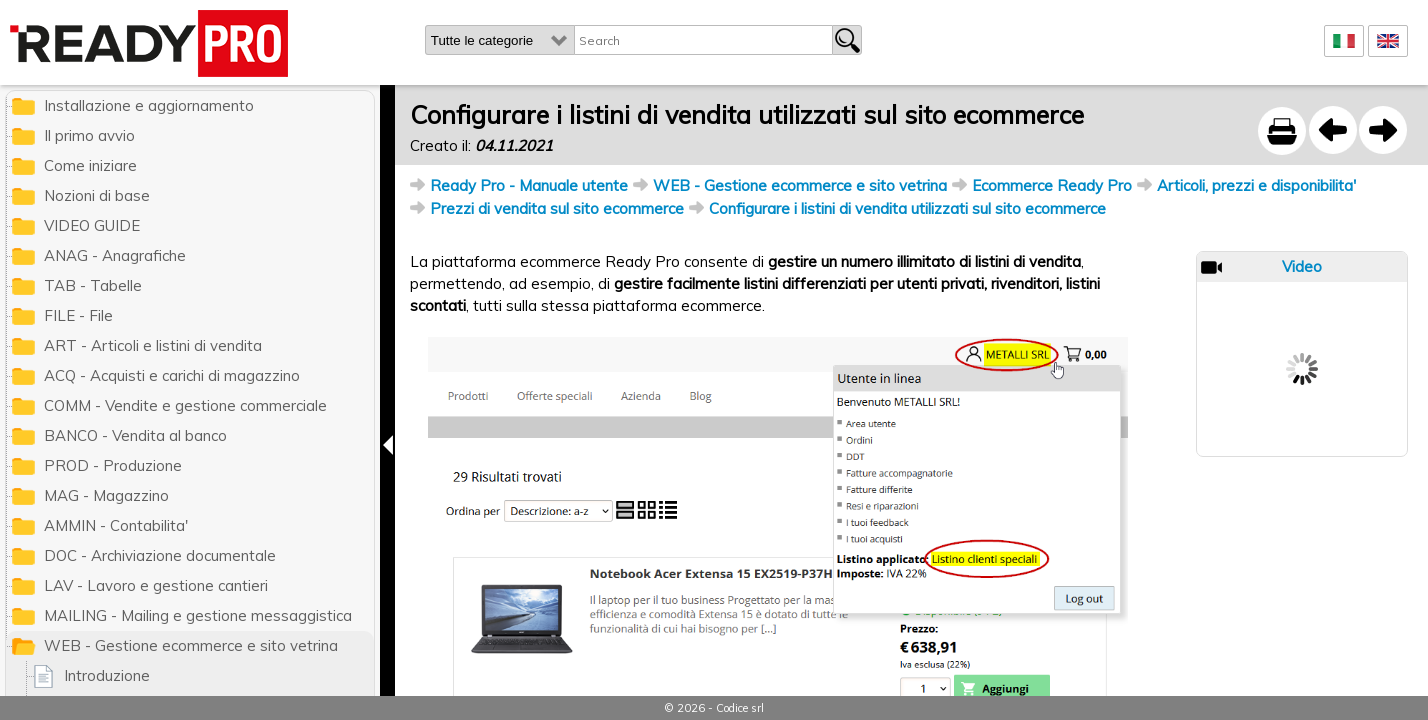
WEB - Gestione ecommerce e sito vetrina (800, 185)
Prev (1302, 298)
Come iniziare (90, 165)
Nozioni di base (97, 195)
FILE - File (78, 315)
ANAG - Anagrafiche (115, 255)
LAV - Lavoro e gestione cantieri (156, 585)
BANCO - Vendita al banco (135, 435)
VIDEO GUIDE (92, 225)
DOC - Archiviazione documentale (160, 555)
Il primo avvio (89, 135)
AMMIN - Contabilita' (116, 525)
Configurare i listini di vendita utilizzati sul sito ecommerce (907, 208)
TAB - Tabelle (93, 285)
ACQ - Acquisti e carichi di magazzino (172, 375)
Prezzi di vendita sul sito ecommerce (557, 208)
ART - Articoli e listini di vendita (153, 345)
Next (1302, 380)
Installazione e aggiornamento (149, 105)
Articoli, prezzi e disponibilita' (1256, 185)
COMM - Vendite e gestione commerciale (185, 405)
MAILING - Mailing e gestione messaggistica (198, 615)
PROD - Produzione (113, 465)
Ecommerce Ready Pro (1052, 185)
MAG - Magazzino (106, 495)
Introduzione (107, 675)
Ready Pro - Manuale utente (529, 185)
